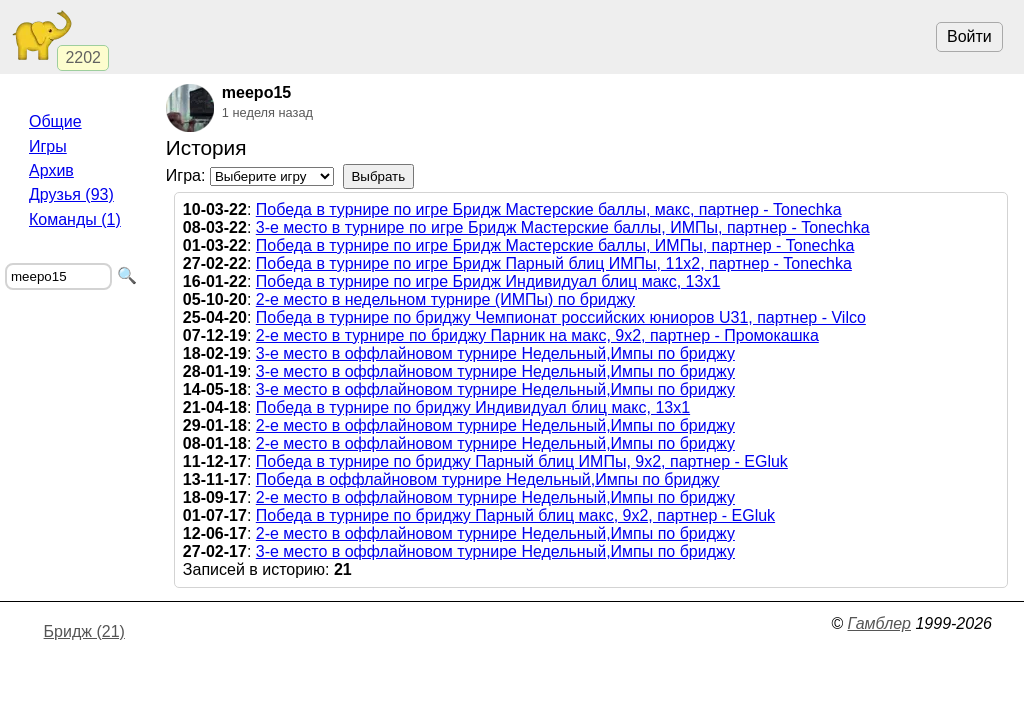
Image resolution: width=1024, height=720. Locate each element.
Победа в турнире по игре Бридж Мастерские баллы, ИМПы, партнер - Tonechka (555, 245)
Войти (969, 36)
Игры (48, 146)
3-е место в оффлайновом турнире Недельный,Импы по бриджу (495, 353)
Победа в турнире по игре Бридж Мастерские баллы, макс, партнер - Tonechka (549, 209)
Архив (51, 170)
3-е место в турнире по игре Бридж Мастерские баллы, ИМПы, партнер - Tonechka (563, 227)
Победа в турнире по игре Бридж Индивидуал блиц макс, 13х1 (488, 281)
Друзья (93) (71, 194)
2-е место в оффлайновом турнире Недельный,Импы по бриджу (495, 425)
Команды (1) (75, 219)
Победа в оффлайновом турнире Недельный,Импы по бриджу (488, 479)
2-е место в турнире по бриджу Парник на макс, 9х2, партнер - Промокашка (537, 335)
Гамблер (879, 623)
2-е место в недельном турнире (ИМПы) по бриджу (445, 299)
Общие (55, 121)
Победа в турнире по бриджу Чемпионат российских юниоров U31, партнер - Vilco (561, 317)
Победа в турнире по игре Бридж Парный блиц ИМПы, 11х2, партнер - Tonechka (554, 263)
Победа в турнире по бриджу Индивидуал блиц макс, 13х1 (473, 407)
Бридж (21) (84, 631)
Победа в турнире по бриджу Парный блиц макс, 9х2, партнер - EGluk (515, 515)
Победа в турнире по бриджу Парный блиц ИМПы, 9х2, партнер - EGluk (522, 461)
